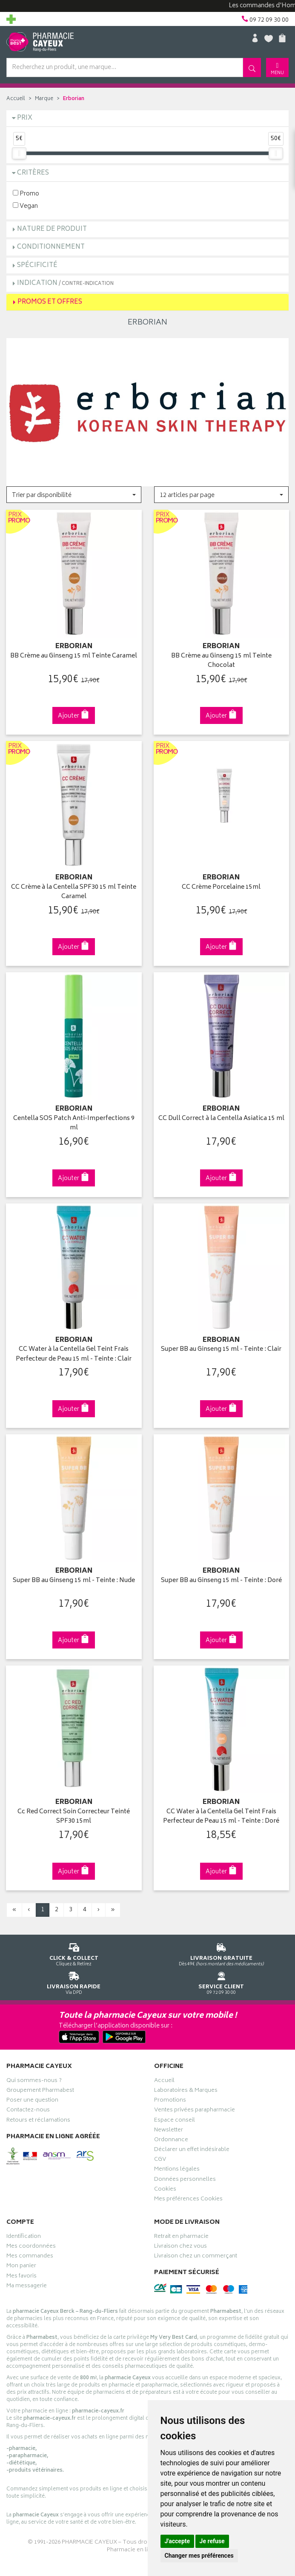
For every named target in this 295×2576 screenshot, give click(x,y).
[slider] (19, 153)
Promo (26, 193)
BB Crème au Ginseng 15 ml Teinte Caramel (73, 656)
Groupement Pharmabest (40, 2091)
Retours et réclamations (38, 2121)
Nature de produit (52, 229)
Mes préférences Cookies (188, 2200)
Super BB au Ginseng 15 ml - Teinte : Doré (221, 1581)
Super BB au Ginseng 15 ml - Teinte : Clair (221, 1350)
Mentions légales (177, 2170)
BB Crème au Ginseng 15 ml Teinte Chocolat (221, 661)
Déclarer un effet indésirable (191, 2150)
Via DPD (73, 1981)
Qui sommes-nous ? (34, 2081)
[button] (73, 494)
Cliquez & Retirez (73, 1953)
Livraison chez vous (180, 2247)
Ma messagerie (26, 2287)
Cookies (165, 2190)
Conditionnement (51, 247)
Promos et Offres (49, 302)
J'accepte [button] (177, 2541)
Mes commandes (29, 2257)
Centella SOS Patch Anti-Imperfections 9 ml (74, 1123)
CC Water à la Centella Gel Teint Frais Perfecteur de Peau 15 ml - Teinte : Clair (74, 1354)
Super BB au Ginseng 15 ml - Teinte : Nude (74, 1581)
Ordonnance (171, 2141)
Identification (23, 2237)
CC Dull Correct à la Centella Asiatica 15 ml (221, 1119)
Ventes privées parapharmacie (194, 2111)
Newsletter (168, 2131)
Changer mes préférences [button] (199, 2555)
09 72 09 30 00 (221, 1981)
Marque (44, 99)
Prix (24, 118)
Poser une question (32, 2101)
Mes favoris (21, 2277)
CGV (160, 2160)
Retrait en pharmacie (181, 2237)
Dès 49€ (221, 1953)
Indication (65, 283)
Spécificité (37, 265)
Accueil (15, 99)
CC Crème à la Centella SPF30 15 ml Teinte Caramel (73, 892)
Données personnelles (185, 2180)
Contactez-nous (28, 2111)
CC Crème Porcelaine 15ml (221, 888)
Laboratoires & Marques (186, 2091)
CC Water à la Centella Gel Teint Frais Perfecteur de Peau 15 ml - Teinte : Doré (221, 1816)
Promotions (170, 2101)
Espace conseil (174, 2121)
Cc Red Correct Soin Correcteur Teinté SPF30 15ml (73, 1816)
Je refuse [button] (212, 2541)
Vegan (25, 206)
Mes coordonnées (31, 2247)
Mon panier (21, 2267)
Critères (33, 173)
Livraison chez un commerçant (195, 2257)
